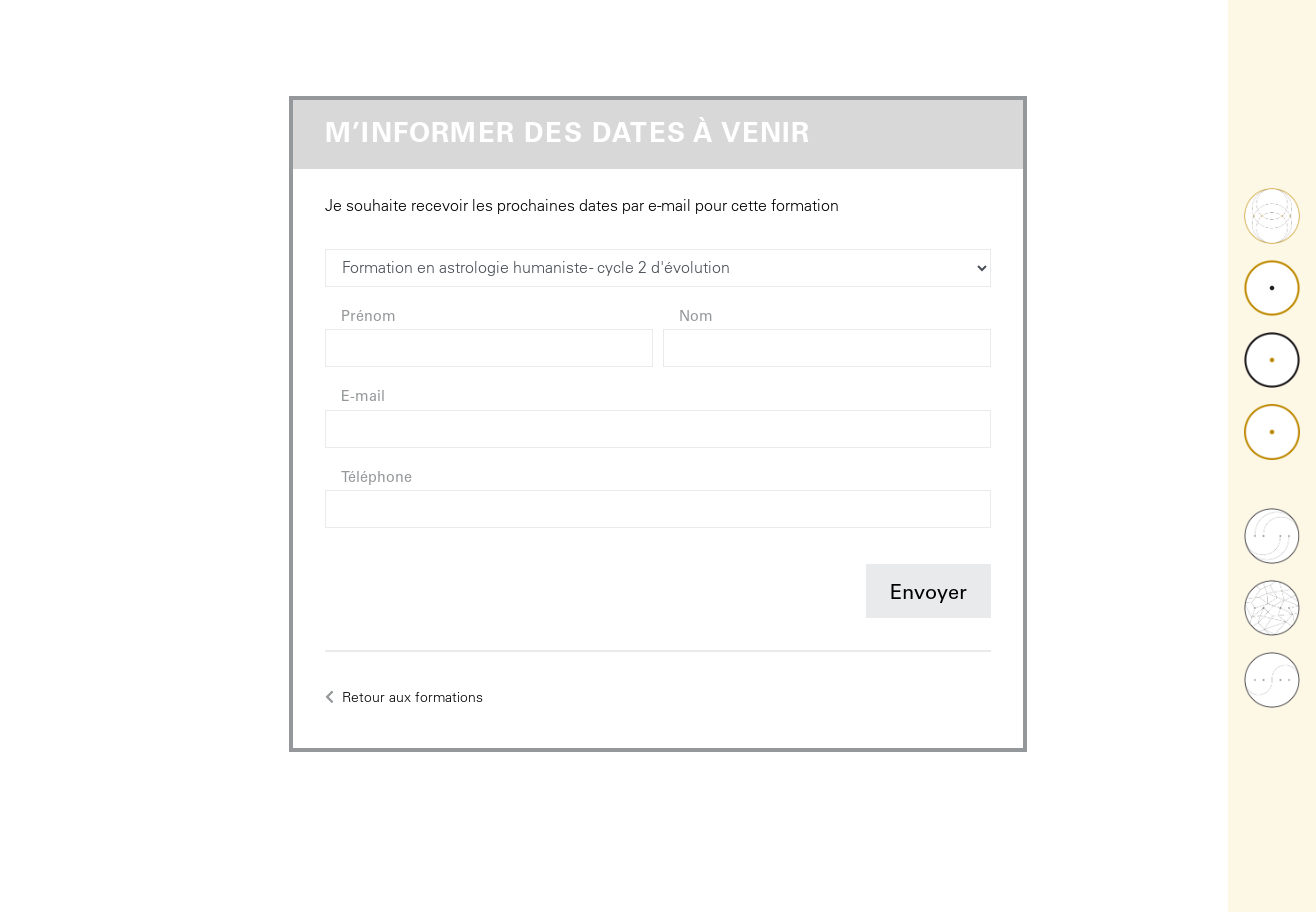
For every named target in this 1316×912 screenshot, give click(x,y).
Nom (696, 318)
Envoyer (928, 595)
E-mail (363, 398)
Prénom (368, 318)
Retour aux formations (404, 697)
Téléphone (376, 479)
